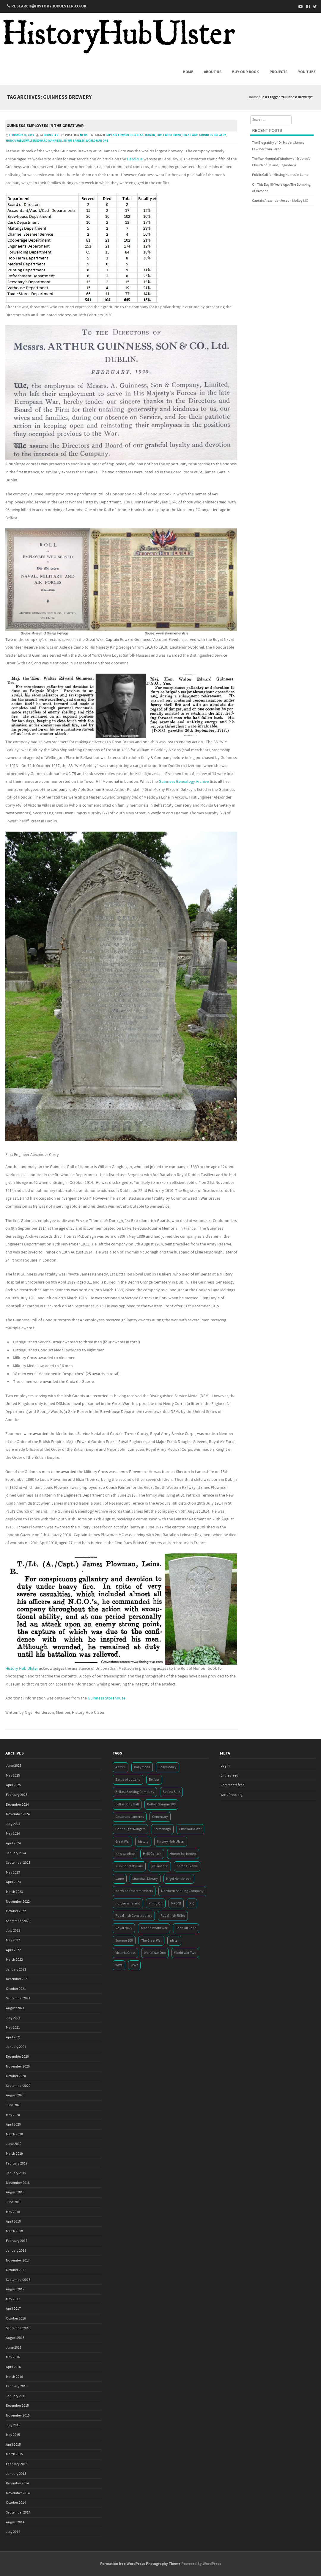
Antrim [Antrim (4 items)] (120, 1767)
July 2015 (13, 2425)
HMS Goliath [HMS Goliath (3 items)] (152, 1854)
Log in (225, 1765)
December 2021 (17, 1979)
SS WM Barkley (73, 141)
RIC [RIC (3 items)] (191, 1903)
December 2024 (17, 1804)
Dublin (150, 135)
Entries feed (229, 1775)
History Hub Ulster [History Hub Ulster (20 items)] (171, 1841)
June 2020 (13, 2105)
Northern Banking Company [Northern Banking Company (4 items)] (182, 1891)
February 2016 (16, 2386)
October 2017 (16, 2270)
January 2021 (16, 2047)
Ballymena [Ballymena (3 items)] (142, 1767)
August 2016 (15, 2338)
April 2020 (13, 2124)
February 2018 (16, 2241)
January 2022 (16, 1969)
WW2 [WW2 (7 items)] (134, 1965)
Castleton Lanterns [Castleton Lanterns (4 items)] (129, 1817)
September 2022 (18, 1921)
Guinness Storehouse (106, 1698)
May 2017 (13, 2299)
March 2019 (14, 2153)
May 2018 (13, 2212)
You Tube (307, 72)
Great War (190, 135)
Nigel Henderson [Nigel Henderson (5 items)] (178, 1879)
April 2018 (13, 2221)
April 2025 (13, 1785)
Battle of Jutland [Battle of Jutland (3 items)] (128, 1779)
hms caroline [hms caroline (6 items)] (125, 1854)
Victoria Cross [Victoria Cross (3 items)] (125, 1953)
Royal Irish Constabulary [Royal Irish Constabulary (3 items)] (133, 1915)
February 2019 (16, 2163)
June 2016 (13, 2347)
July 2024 (13, 1824)
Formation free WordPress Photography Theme (140, 2563)
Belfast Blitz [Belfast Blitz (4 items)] (171, 1792)
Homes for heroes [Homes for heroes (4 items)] (183, 1854)
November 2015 (18, 2415)
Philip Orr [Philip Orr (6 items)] (156, 1903)
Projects (278, 72)
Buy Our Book (245, 72)
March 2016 (14, 2377)
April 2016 (13, 2367)
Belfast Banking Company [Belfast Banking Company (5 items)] (134, 1792)
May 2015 (13, 2435)
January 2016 (16, 2396)
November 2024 (18, 1814)
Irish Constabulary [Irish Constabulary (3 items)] (129, 1866)
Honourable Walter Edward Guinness (34, 141)
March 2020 (14, 2134)
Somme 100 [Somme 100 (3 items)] (124, 1940)
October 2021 (16, 1989)
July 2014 (13, 2532)
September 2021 (18, 1998)
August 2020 (15, 2095)
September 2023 (18, 1862)
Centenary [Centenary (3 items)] (160, 1817)
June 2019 (13, 2144)
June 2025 (13, 1765)
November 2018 (18, 2183)
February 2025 (16, 1795)
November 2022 (18, 1901)
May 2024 (13, 1833)
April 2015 (13, 2444)
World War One (97, 141)
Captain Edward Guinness (125, 135)
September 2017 (18, 2280)
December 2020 (17, 2056)
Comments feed (233, 1785)
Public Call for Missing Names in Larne (280, 175)
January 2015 (16, 2474)
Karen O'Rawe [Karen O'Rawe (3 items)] (187, 1866)
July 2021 (13, 2018)
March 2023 (14, 1892)
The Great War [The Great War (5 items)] (151, 1940)
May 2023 (13, 1872)
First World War (169, 135)
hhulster (51, 135)
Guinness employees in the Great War (45, 126)
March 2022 (14, 1959)
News (84, 135)
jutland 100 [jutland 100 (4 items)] (159, 1866)
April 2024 (13, 1843)
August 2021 (15, 2008)
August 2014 (15, 2522)
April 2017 (13, 2308)
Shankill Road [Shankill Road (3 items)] (186, 1928)
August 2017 (15, 2289)
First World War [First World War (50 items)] (190, 1829)
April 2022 (13, 1950)
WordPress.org (232, 1795)
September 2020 (18, 2086)
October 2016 (16, 2318)
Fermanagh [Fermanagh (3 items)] (162, 1829)
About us (212, 72)
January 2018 (16, 2250)
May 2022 (13, 1940)
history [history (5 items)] (143, 1841)
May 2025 (13, 1775)
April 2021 (13, 2037)
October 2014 (16, 2502)
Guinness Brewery (212, 135)
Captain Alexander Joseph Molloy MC (280, 200)
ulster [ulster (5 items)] (174, 1940)
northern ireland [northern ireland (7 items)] (127, 1903)
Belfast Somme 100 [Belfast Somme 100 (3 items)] (161, 1804)
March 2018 (14, 2231)
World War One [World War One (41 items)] (155, 1953)
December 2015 (17, 2405)
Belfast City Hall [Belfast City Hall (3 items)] (127, 1804)
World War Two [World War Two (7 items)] (185, 1953)
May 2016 (13, 2357)
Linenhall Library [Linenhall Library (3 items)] (145, 1879)
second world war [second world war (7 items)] (154, 1928)
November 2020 (18, 2066)
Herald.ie (135, 159)
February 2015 (16, 2464)
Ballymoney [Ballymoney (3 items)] (167, 1767)
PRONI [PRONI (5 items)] (176, 1903)
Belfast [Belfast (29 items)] (154, 1779)
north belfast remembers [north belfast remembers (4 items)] (134, 1891)
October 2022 (16, 1911)
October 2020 (16, 2076)
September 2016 (18, 2328)
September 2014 (18, 2512)
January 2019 (16, 2173)
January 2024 (16, 1853)
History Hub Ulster (21, 1668)
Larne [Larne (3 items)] (119, 1879)
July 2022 (13, 1930)
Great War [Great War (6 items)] (122, 1841)
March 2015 (14, 2454)
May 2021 (13, 2027)
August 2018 (15, 2192)
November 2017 (18, 2260)
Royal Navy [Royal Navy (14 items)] (123, 1928)
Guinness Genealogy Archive (184, 781)
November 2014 (18, 2493)
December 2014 (17, 2483)
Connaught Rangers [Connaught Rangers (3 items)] (130, 1829)
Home (188, 72)
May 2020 (13, 2115)
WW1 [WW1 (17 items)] (118, 1965)
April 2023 (13, 1882)
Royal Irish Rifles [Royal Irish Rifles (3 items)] (172, 1915)
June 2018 (13, 2202)
